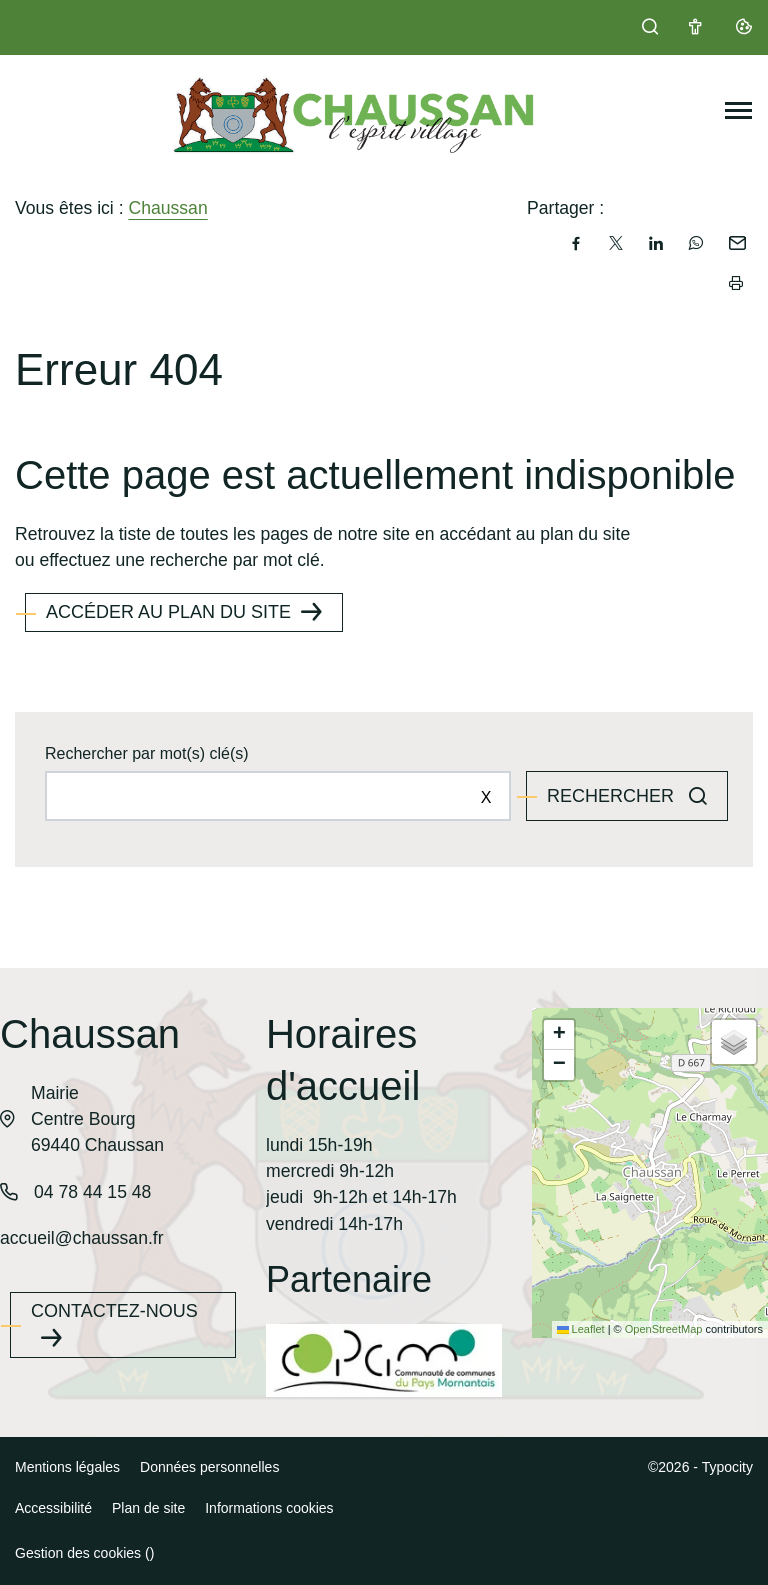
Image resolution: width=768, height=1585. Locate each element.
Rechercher (613, 796)
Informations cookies (269, 1508)
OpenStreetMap (664, 1329)
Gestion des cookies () (84, 1553)
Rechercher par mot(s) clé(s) (147, 753)
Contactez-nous (114, 1311)
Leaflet (581, 1329)
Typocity (727, 1467)
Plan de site (148, 1508)
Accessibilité (53, 1508)
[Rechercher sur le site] (278, 796)
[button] (559, 1035)
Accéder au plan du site (168, 612)
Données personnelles (209, 1467)
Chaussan (167, 208)
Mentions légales (67, 1467)
